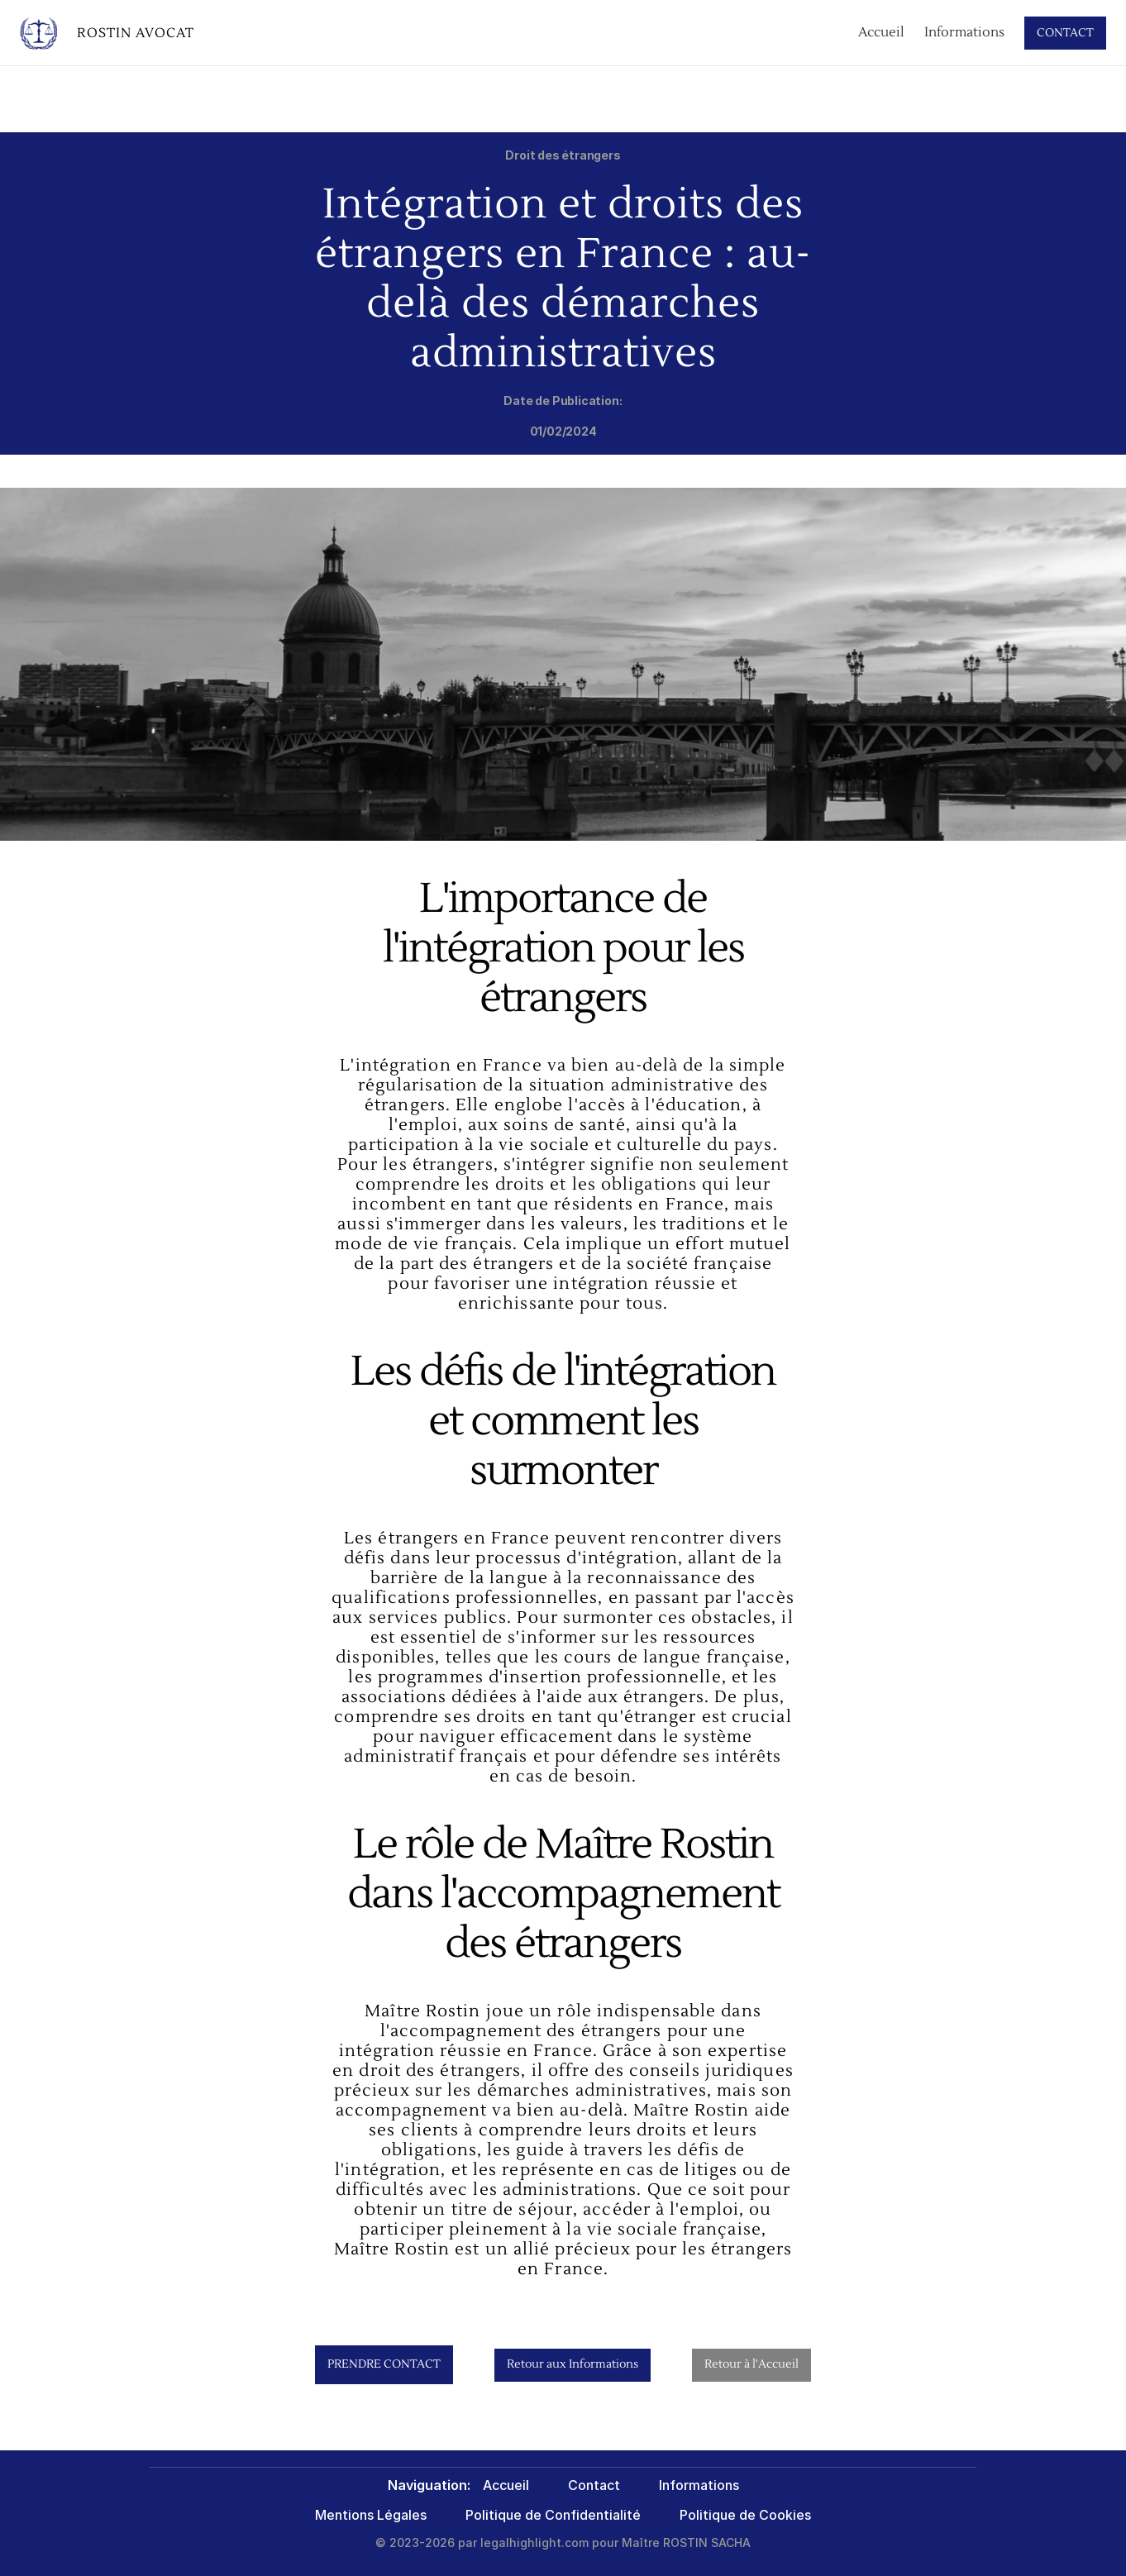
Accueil (881, 32)
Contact (594, 2485)
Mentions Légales (371, 2515)
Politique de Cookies (745, 2515)
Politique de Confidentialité (553, 2515)
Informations (964, 32)
